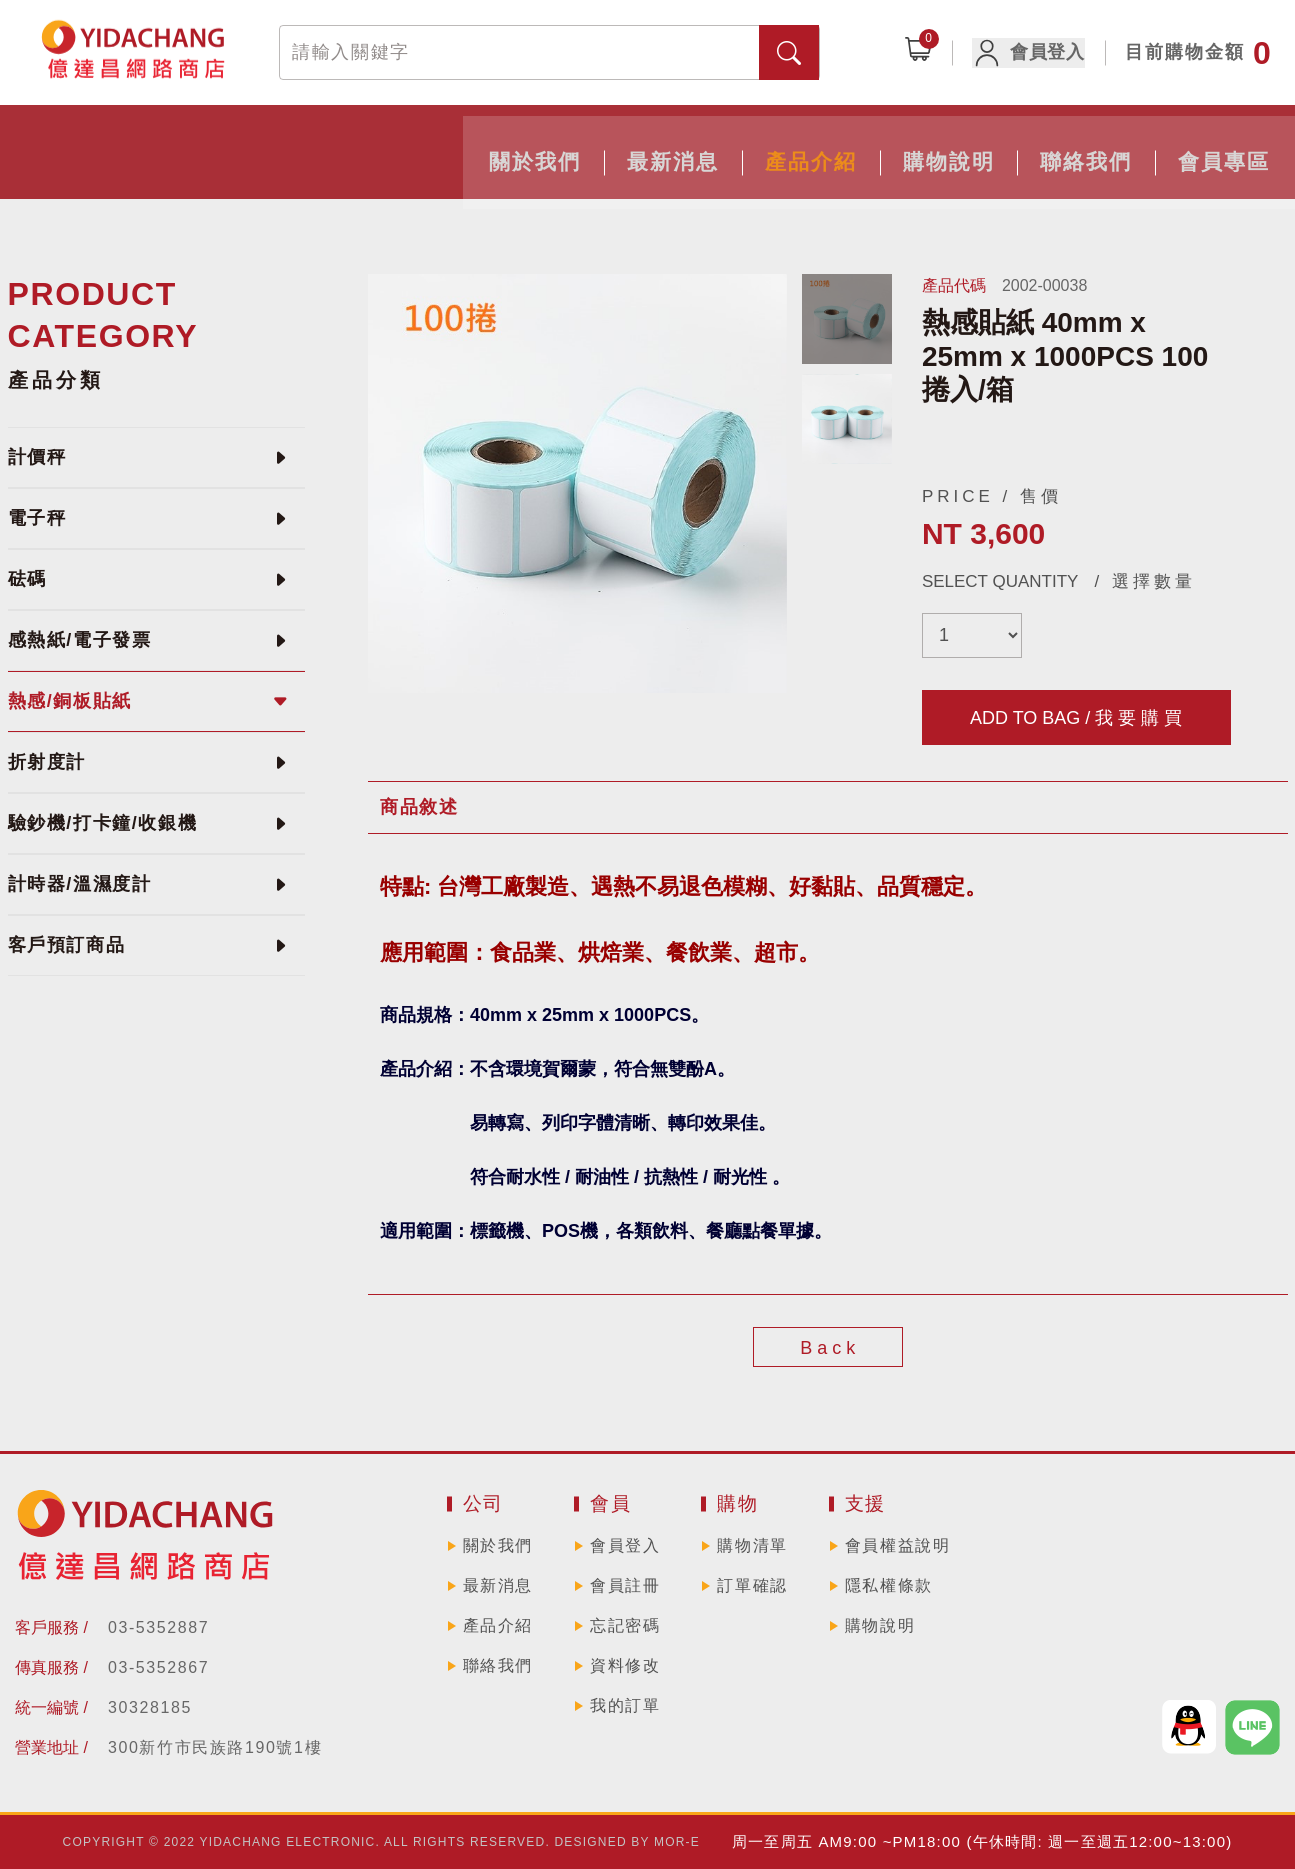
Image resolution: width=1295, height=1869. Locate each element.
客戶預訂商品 (67, 945)
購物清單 (752, 1545)
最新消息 (420, 147)
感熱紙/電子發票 (80, 640)
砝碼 (27, 579)
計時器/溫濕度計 (80, 884)
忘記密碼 (625, 1625)
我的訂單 (625, 1705)
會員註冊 (625, 1585)
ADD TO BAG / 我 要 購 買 (1076, 718)
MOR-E (677, 1842)
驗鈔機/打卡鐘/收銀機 (103, 823)
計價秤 (37, 457)
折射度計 (47, 762)
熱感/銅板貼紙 (70, 701)
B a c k (827, 1348)
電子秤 (37, 518)
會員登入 (1035, 53)
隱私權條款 (889, 1585)
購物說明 (724, 147)
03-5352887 (158, 1627)
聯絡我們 (876, 147)
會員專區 (1028, 147)
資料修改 (625, 1665)
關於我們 (268, 147)
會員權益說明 (898, 1545)
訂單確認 (752, 1585)
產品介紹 (572, 147)
